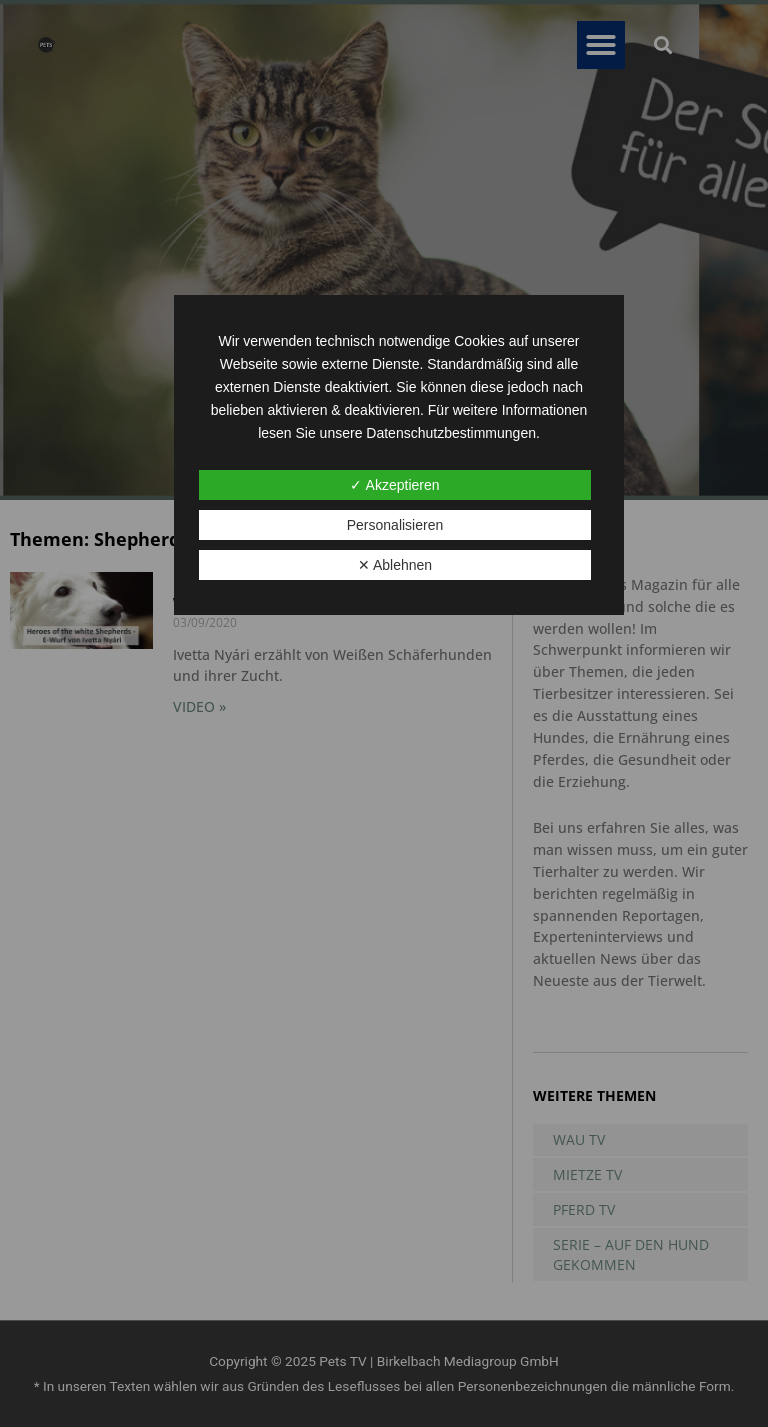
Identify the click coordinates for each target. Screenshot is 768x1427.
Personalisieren (395, 525)
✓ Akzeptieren (394, 485)
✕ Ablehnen (395, 565)
